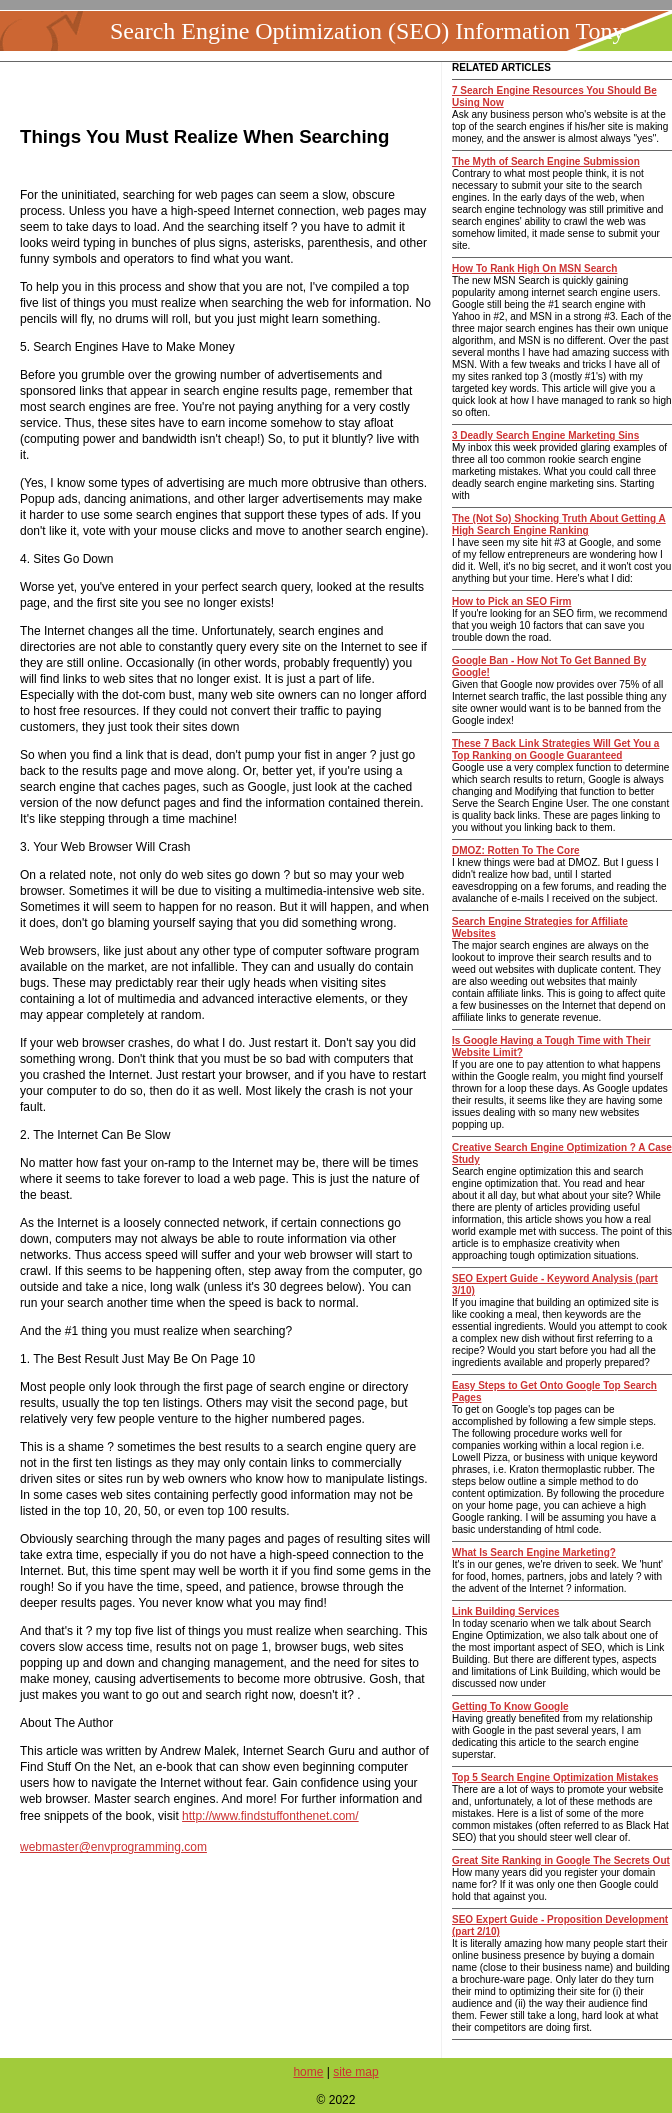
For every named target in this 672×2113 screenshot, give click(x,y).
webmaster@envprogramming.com (113, 1847)
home (308, 2072)
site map (355, 2072)
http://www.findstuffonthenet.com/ (270, 1816)
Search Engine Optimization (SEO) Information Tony (367, 31)
